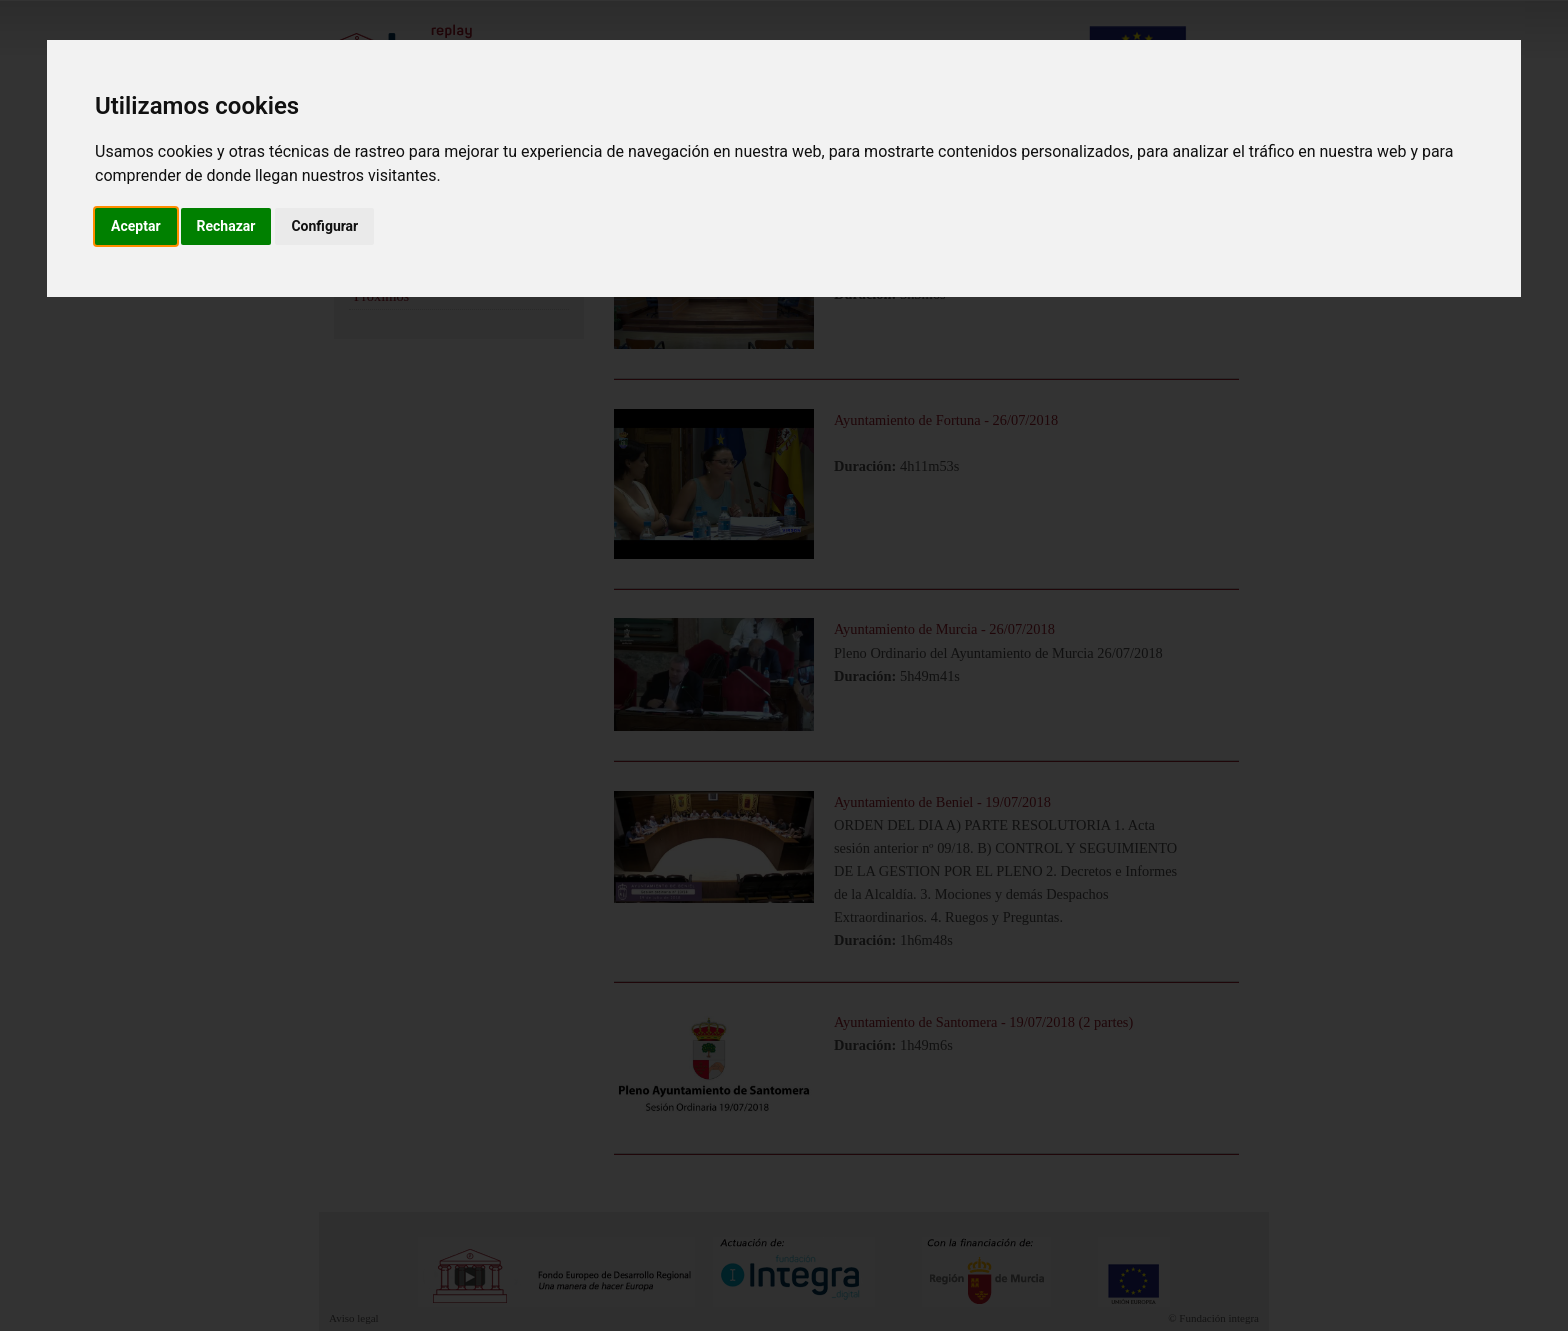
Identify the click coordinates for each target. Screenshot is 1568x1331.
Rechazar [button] (226, 226)
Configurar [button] (324, 226)
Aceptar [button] (136, 226)
